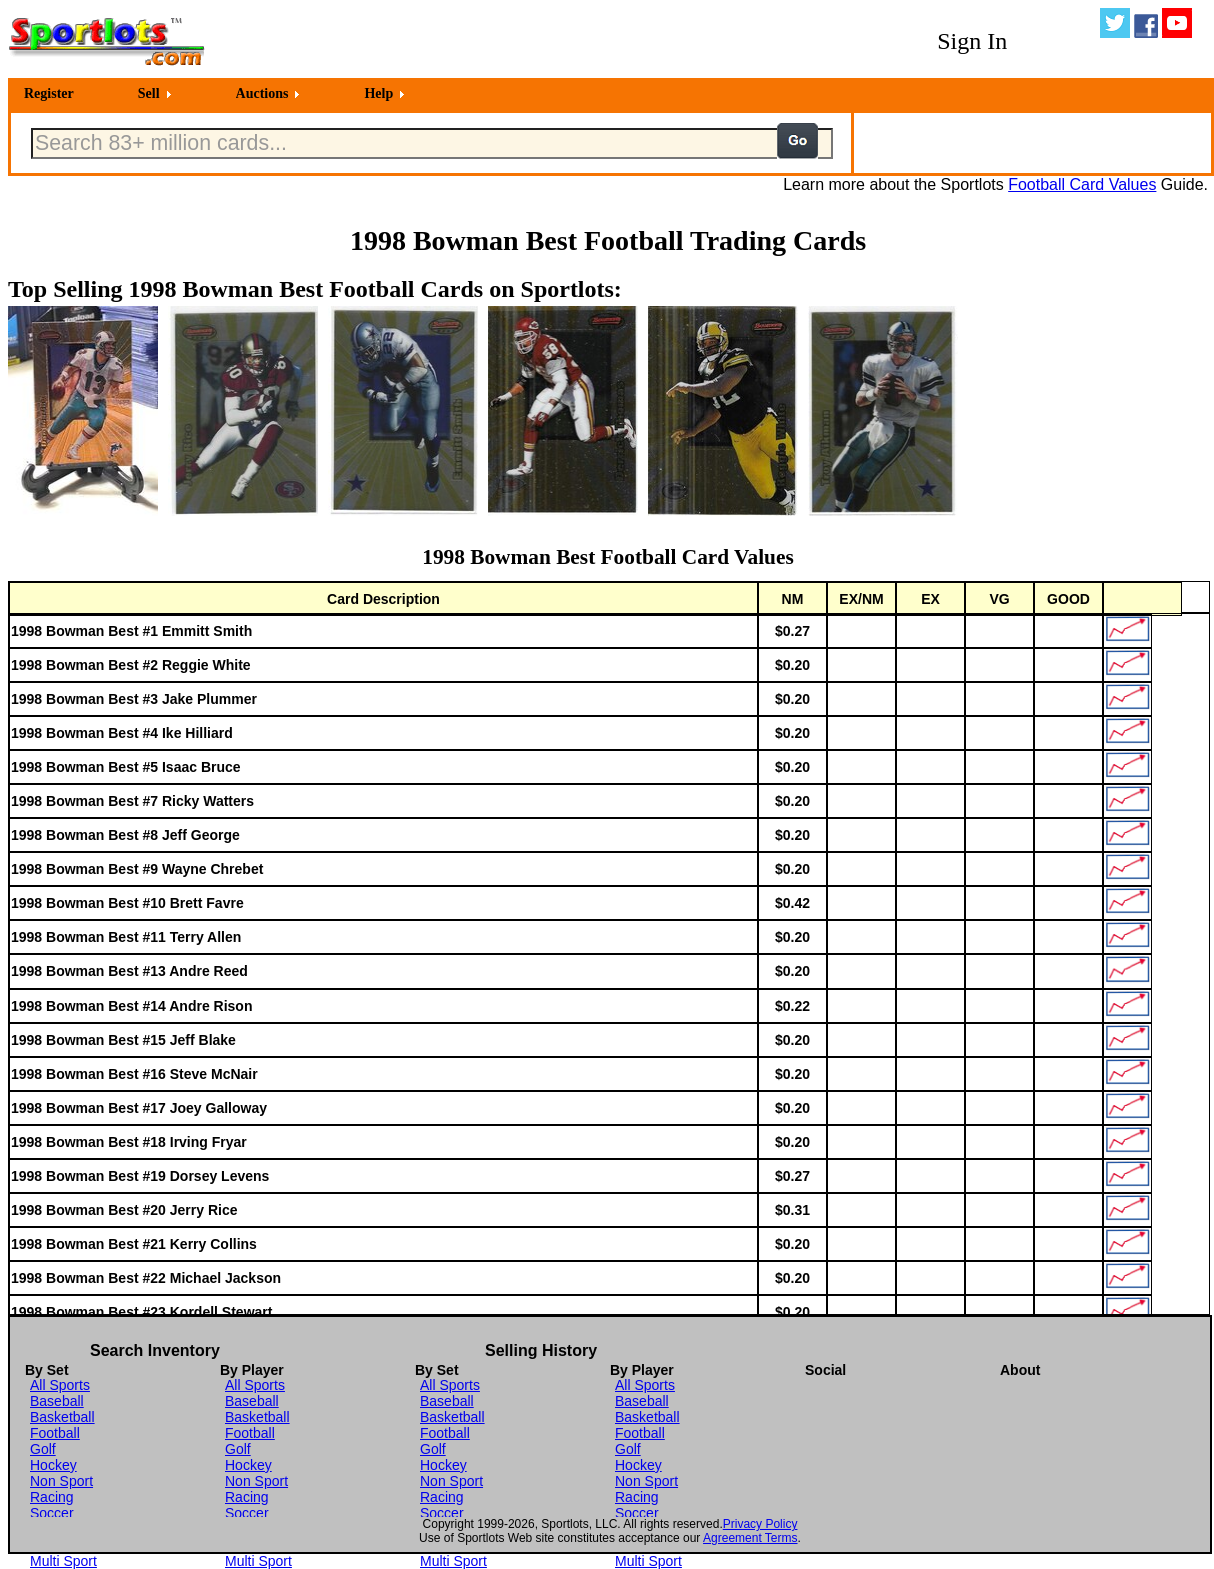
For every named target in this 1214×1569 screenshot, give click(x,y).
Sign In (972, 41)
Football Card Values (1082, 184)
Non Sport (61, 1481)
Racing (52, 1497)
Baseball (57, 1401)
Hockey (53, 1465)
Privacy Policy (760, 1524)
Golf (43, 1449)
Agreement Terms (750, 1538)
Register (49, 93)
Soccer (52, 1513)
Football (55, 1433)
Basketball (62, 1417)
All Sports (60, 1385)
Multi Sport (63, 1561)
